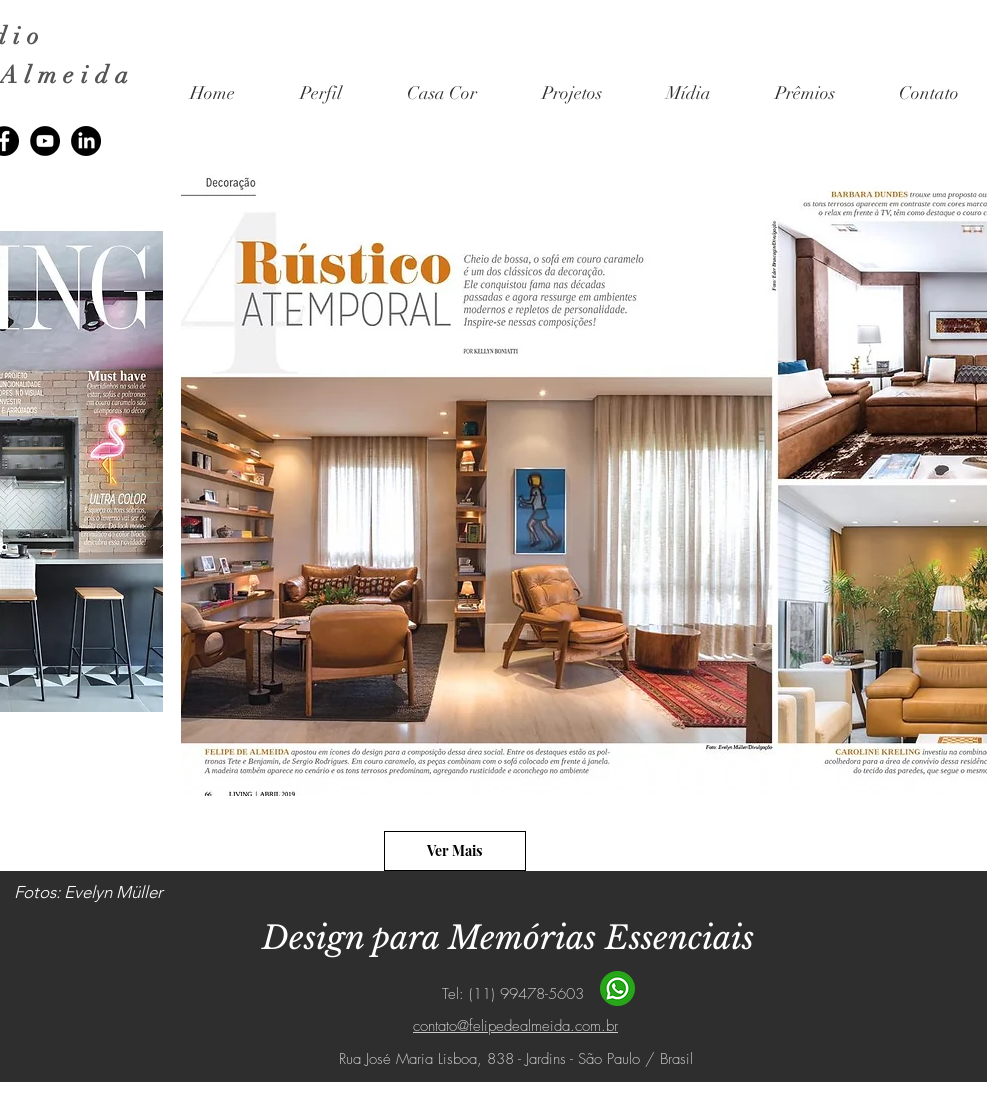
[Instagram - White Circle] (457, 1100)
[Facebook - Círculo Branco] (501, 1100)
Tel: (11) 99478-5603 (515, 994)
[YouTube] (45, 141)
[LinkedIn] (86, 141)
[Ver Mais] (455, 851)
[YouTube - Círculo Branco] (545, 1100)
